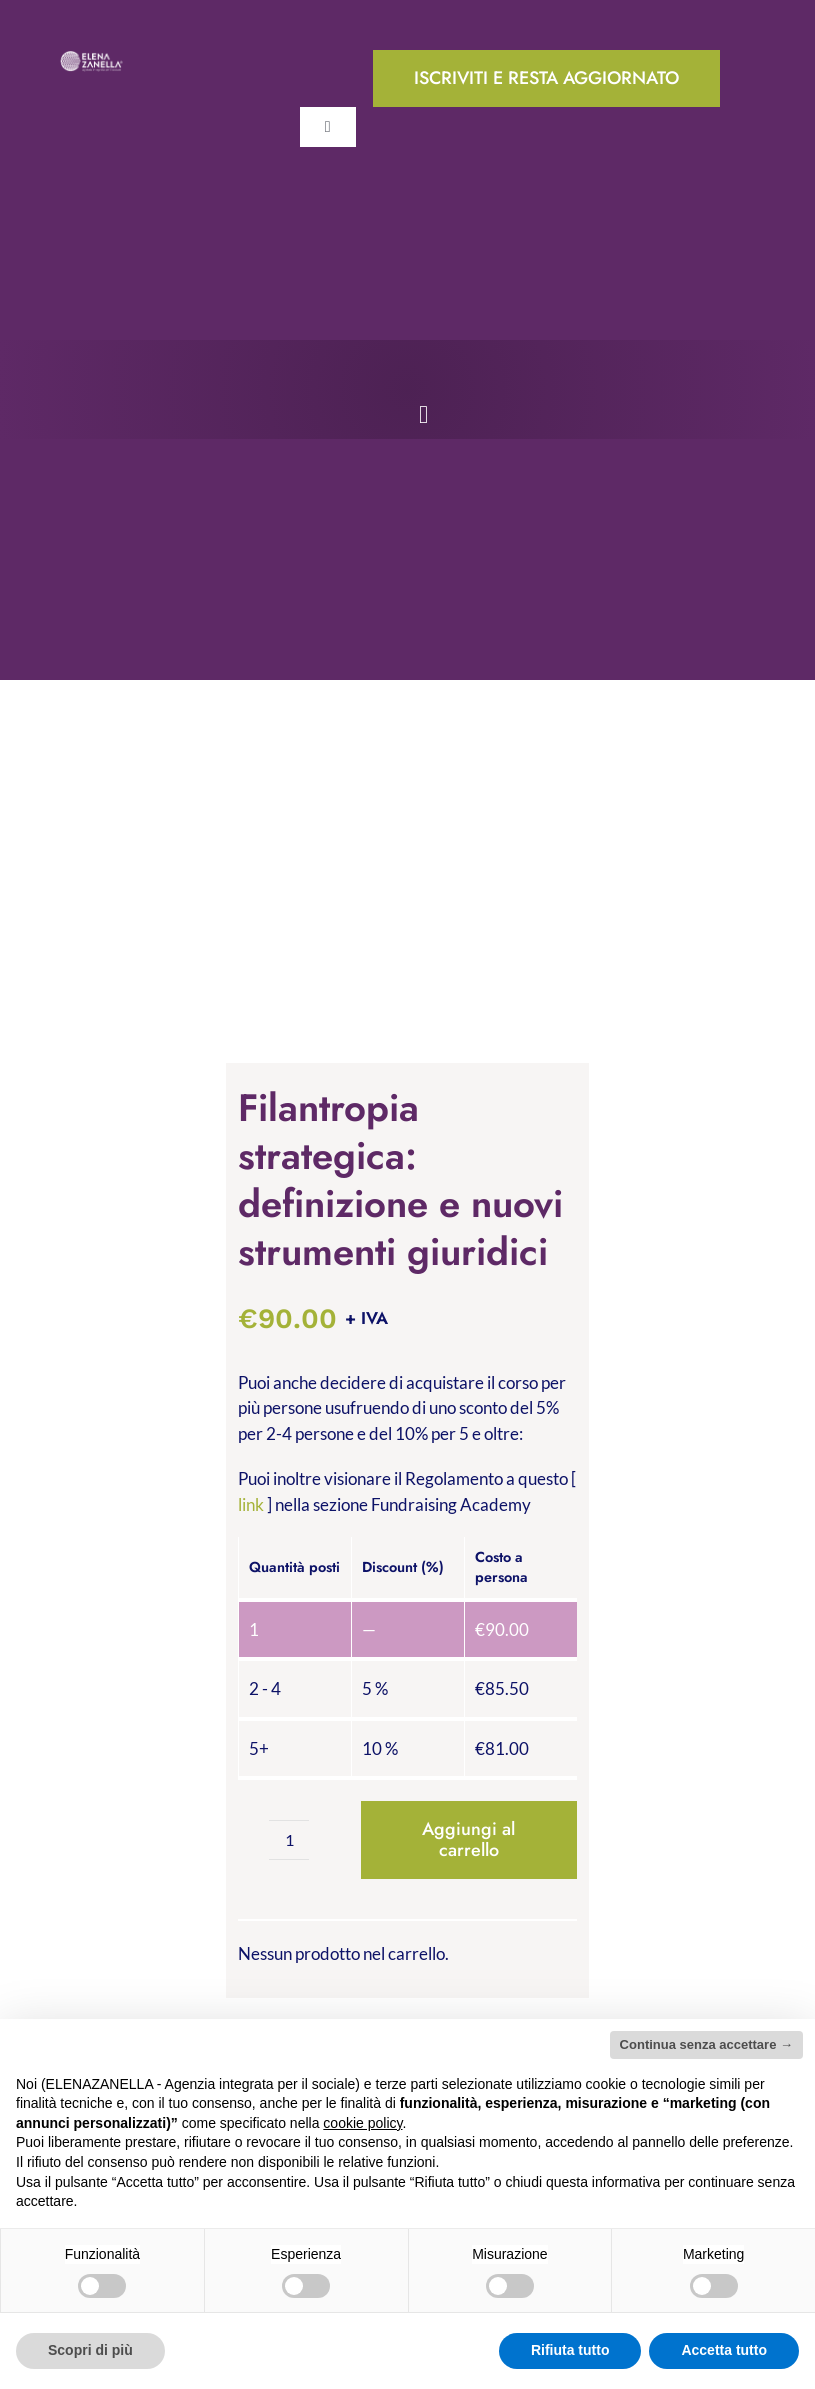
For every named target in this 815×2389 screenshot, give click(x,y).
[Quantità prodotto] (289, 1840)
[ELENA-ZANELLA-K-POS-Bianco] (91, 58)
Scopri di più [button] (90, 2350)
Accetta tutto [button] (724, 2350)
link (251, 1504)
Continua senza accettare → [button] (706, 2044)
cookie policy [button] (362, 2123)
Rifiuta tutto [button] (570, 2350)
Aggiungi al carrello (468, 1839)
